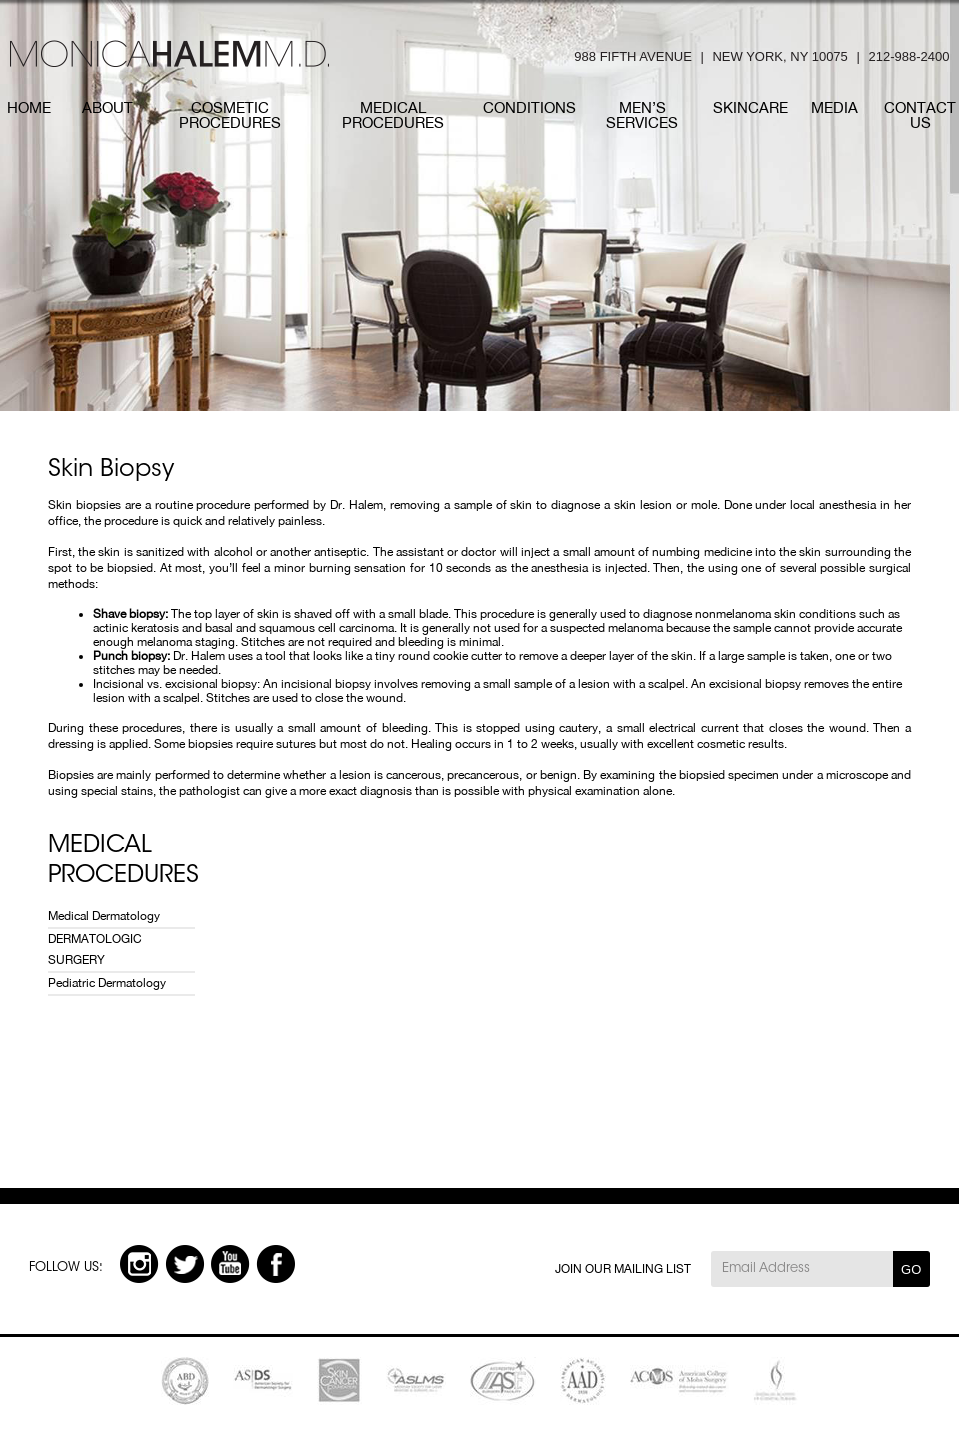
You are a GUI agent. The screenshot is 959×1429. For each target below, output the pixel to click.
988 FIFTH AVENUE (633, 56)
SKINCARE (750, 107)
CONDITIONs (529, 107)
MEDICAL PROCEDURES (393, 115)
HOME (29, 107)
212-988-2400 (908, 56)
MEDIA (834, 107)
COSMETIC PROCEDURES (230, 115)
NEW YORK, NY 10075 (779, 56)
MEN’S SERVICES (642, 115)
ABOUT (107, 107)
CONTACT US (920, 115)
